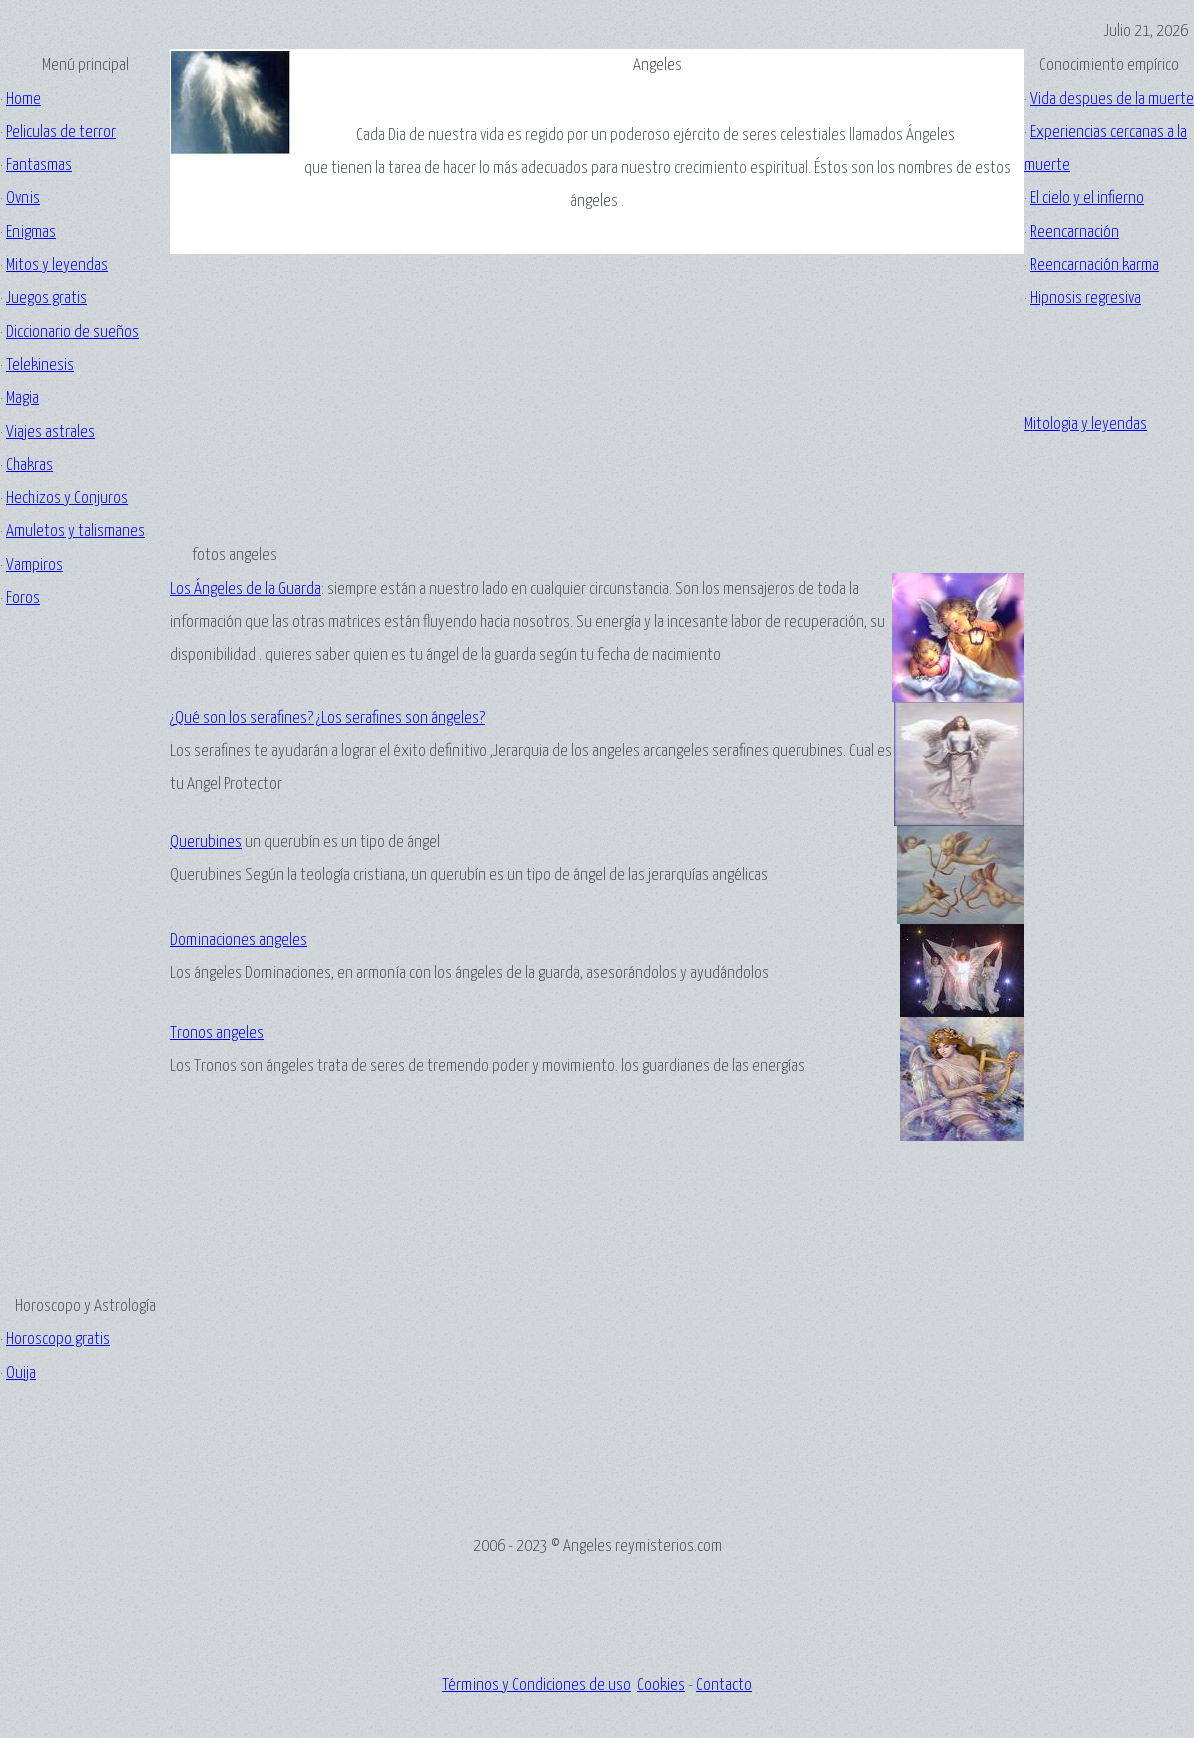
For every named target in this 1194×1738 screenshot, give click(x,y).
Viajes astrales (50, 432)
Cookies (661, 1685)
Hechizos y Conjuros (67, 498)
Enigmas (31, 232)
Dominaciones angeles (238, 940)
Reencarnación (1074, 232)
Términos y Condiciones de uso (536, 1685)
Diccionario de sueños (72, 332)
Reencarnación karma (1094, 265)
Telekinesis (40, 365)
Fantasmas (39, 165)
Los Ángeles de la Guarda (245, 589)
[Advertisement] (85, 919)
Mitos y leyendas (57, 265)
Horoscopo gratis (58, 1339)
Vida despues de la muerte (1112, 99)
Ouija (21, 1373)
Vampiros (34, 565)
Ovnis (23, 198)
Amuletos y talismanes (75, 531)
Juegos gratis (46, 298)
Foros (23, 598)
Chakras (29, 465)
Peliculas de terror (61, 132)
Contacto (724, 1685)
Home (23, 99)
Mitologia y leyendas (1085, 424)
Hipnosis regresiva (1085, 298)
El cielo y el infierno (1087, 198)
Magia (22, 398)
